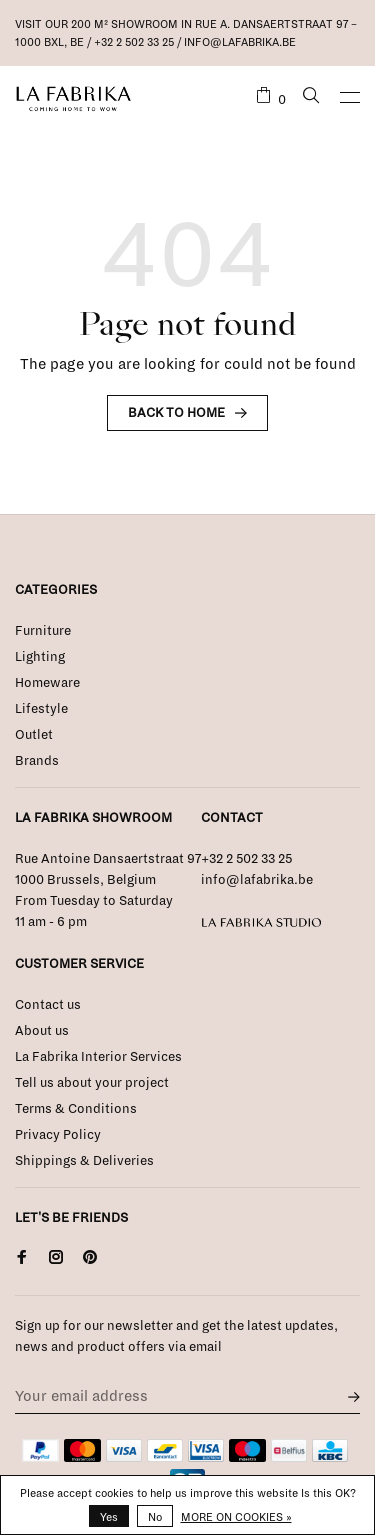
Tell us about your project (92, 1083)
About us (42, 1031)
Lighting (40, 657)
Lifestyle (41, 709)
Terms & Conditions (76, 1109)
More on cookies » (236, 1517)
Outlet (34, 735)
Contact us (48, 1005)
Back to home (176, 413)
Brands (37, 761)
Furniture (43, 631)
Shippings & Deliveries (84, 1161)
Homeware (47, 683)
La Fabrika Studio (261, 923)
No (155, 1517)
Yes (109, 1517)
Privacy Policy (58, 1135)
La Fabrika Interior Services (98, 1057)
